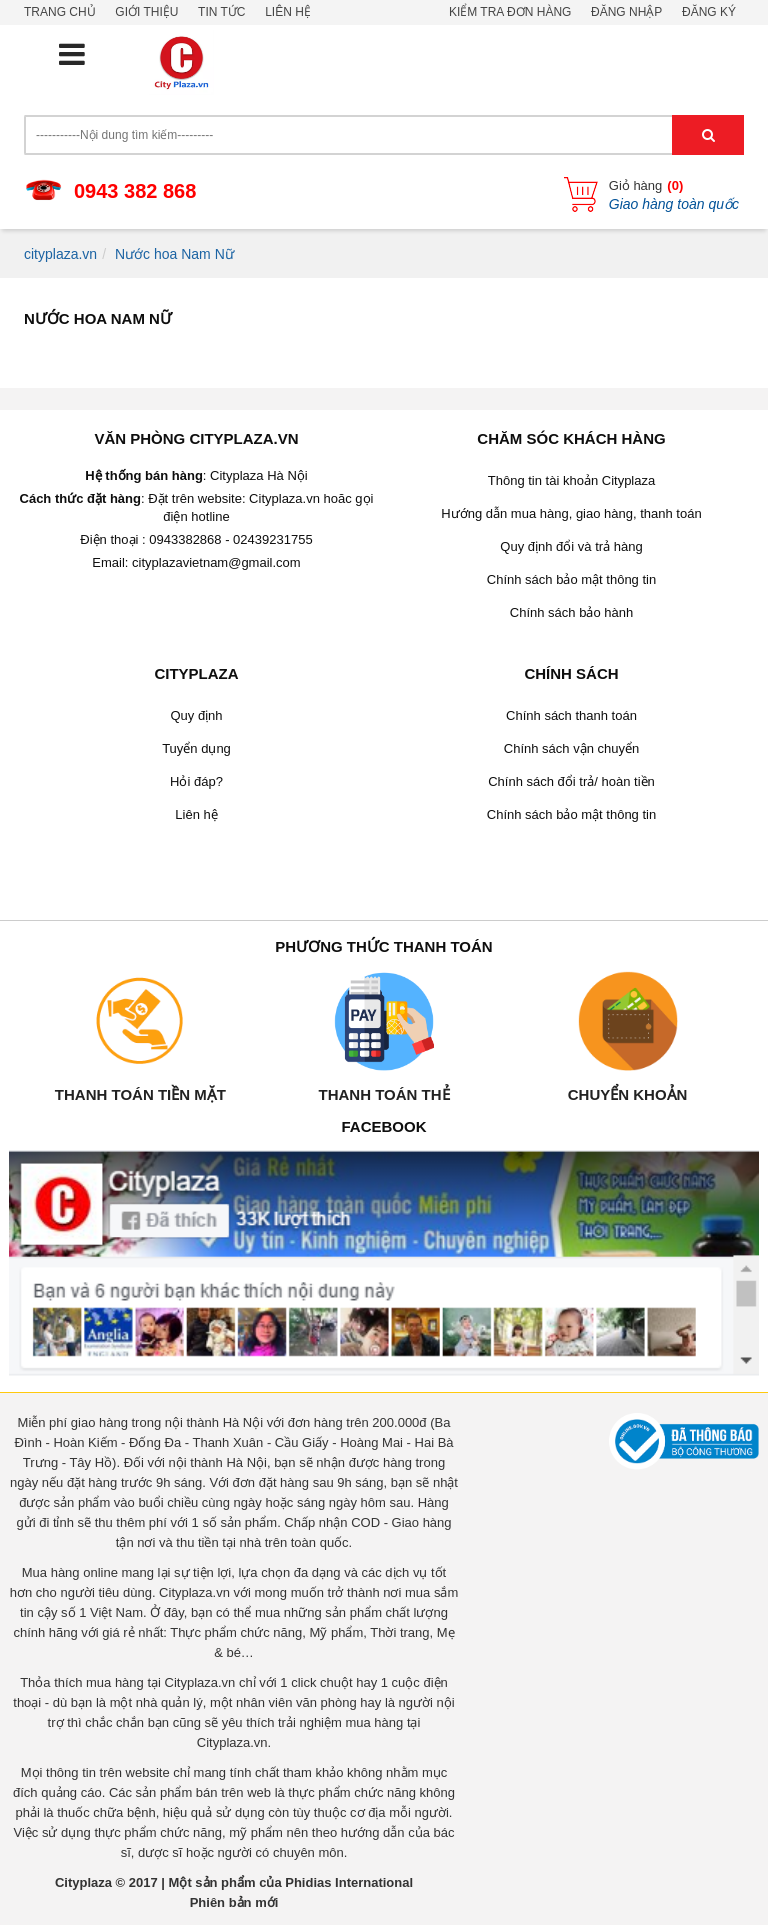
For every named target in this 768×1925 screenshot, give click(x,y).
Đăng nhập (626, 12)
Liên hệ (288, 12)
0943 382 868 (135, 191)
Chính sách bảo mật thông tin (571, 579)
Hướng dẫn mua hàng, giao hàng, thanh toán (571, 513)
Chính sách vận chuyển (571, 748)
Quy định (196, 715)
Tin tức (221, 12)
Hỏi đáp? (196, 781)
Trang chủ (60, 12)
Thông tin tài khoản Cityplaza (571, 480)
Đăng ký (709, 12)
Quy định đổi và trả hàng (571, 546)
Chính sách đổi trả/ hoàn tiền (571, 781)
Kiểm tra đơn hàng (510, 12)
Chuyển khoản (628, 1094)
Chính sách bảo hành (571, 612)
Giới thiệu (146, 12)
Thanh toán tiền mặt (140, 1094)
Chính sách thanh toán (571, 715)
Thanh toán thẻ (383, 1094)
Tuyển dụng (196, 748)
